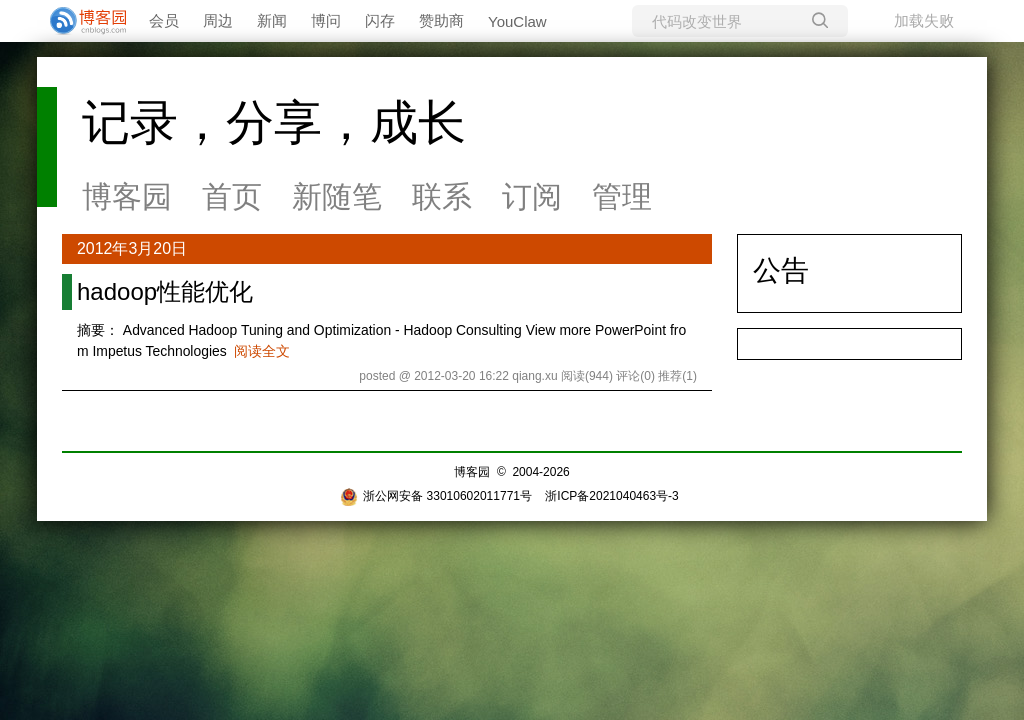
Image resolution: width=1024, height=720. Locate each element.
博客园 (127, 196)
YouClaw (517, 21)
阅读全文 (262, 351)
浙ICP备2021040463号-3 (611, 496)
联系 (442, 196)
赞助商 (441, 20)
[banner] (80, 21)
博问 (326, 20)
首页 (232, 196)
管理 (622, 196)
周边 (218, 20)
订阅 (532, 196)
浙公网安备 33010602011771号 (436, 496)
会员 (164, 20)
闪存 (380, 20)
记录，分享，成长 (274, 122)
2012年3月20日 (132, 248)
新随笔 (337, 196)
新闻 (272, 20)
